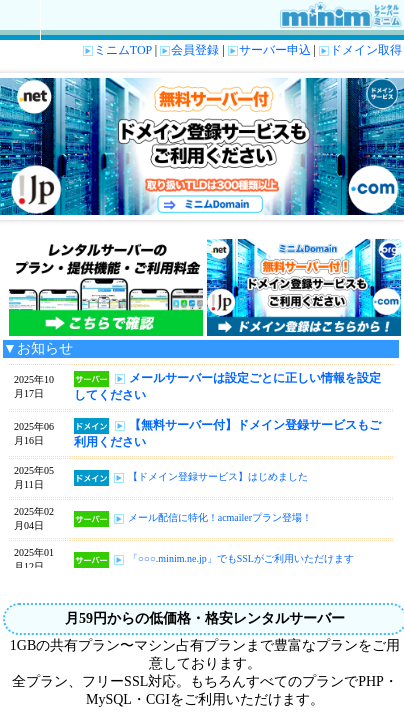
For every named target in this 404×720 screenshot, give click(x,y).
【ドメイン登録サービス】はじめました (218, 477)
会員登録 (189, 50)
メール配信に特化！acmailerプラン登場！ (220, 518)
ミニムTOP (117, 50)
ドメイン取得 (360, 50)
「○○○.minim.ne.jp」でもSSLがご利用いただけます (241, 559)
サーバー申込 (269, 50)
